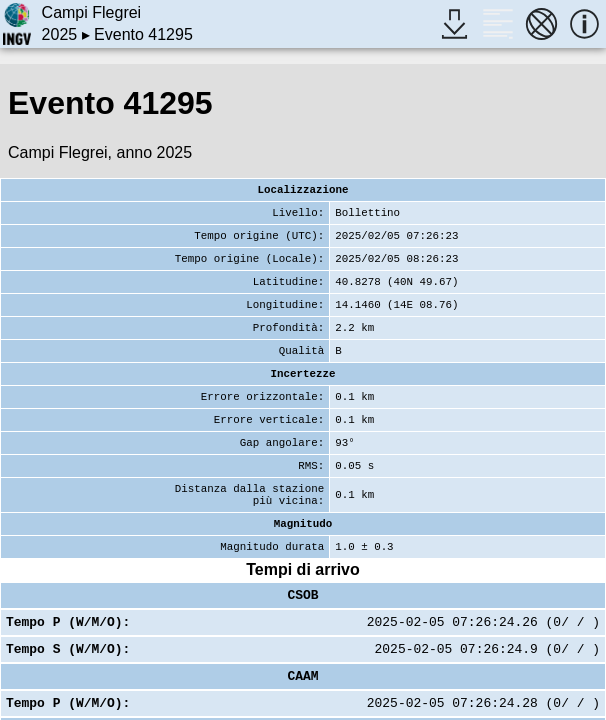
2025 (60, 34)
